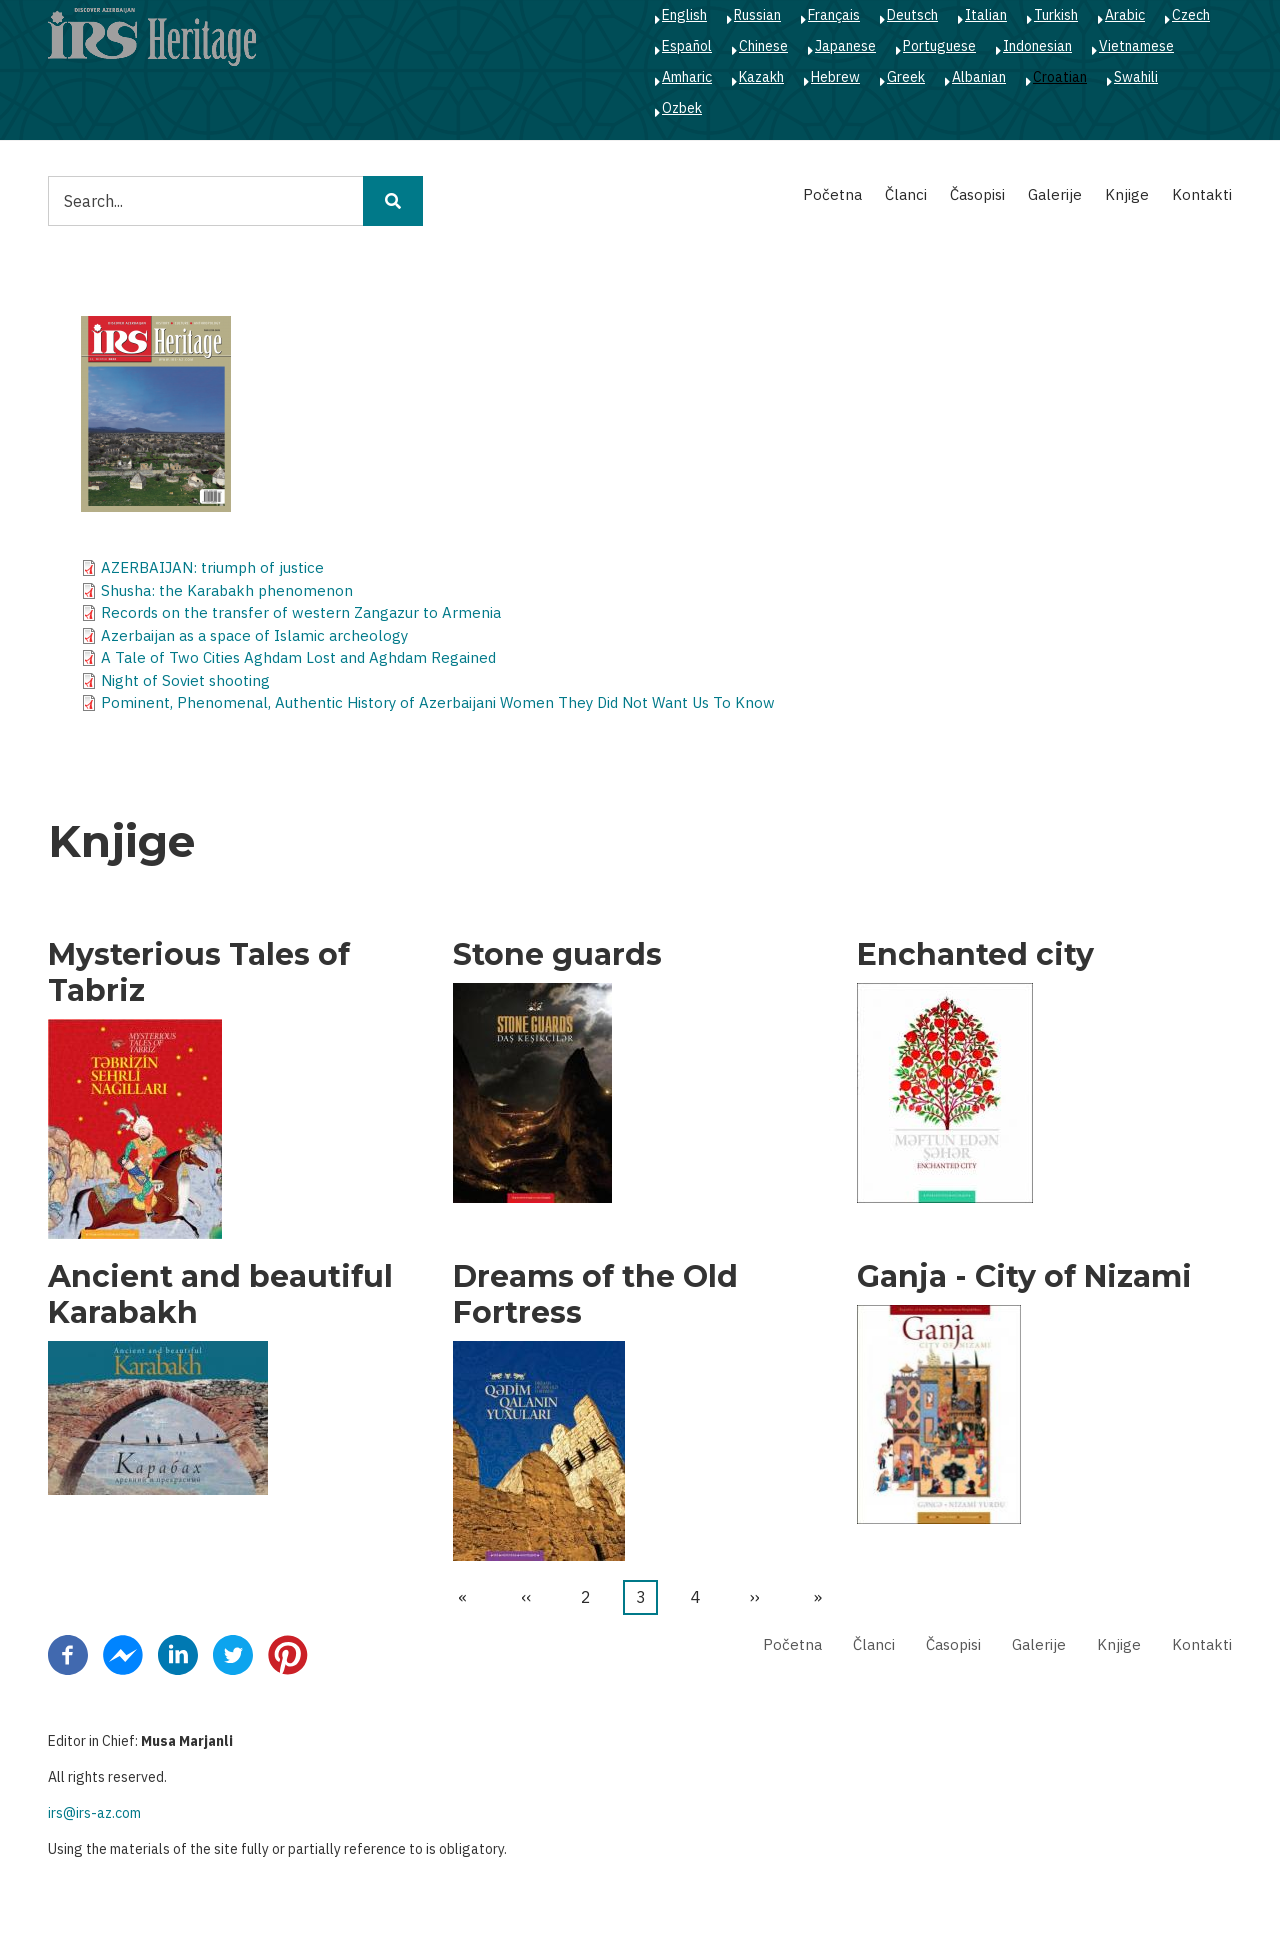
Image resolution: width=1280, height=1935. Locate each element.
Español (687, 46)
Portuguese (939, 46)
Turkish (1056, 15)
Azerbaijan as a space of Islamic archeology (254, 635)
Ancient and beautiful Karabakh (220, 1295)
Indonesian (1037, 46)
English (684, 15)
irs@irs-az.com (94, 1813)
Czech (1191, 15)
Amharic (687, 77)
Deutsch (912, 15)
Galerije (1055, 194)
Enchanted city (975, 955)
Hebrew (835, 77)
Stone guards (557, 955)
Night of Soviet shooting (185, 680)
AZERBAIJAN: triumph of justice (212, 567)
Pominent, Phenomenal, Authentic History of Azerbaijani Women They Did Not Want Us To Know (438, 702)
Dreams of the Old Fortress (595, 1295)
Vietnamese (1136, 46)
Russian (757, 15)
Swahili (1136, 77)
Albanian (979, 77)
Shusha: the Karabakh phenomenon (227, 590)
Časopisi (977, 194)
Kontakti (1202, 194)
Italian (986, 15)
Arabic (1125, 15)
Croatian (1060, 77)
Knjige (1127, 194)
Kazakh (761, 77)
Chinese (763, 46)
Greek (906, 77)
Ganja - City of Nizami (1024, 1277)
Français (834, 15)
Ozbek (682, 108)
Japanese (845, 46)
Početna (832, 194)
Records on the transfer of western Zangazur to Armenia (301, 612)
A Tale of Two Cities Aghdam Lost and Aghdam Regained (298, 657)
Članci (906, 194)
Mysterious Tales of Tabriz (199, 973)
